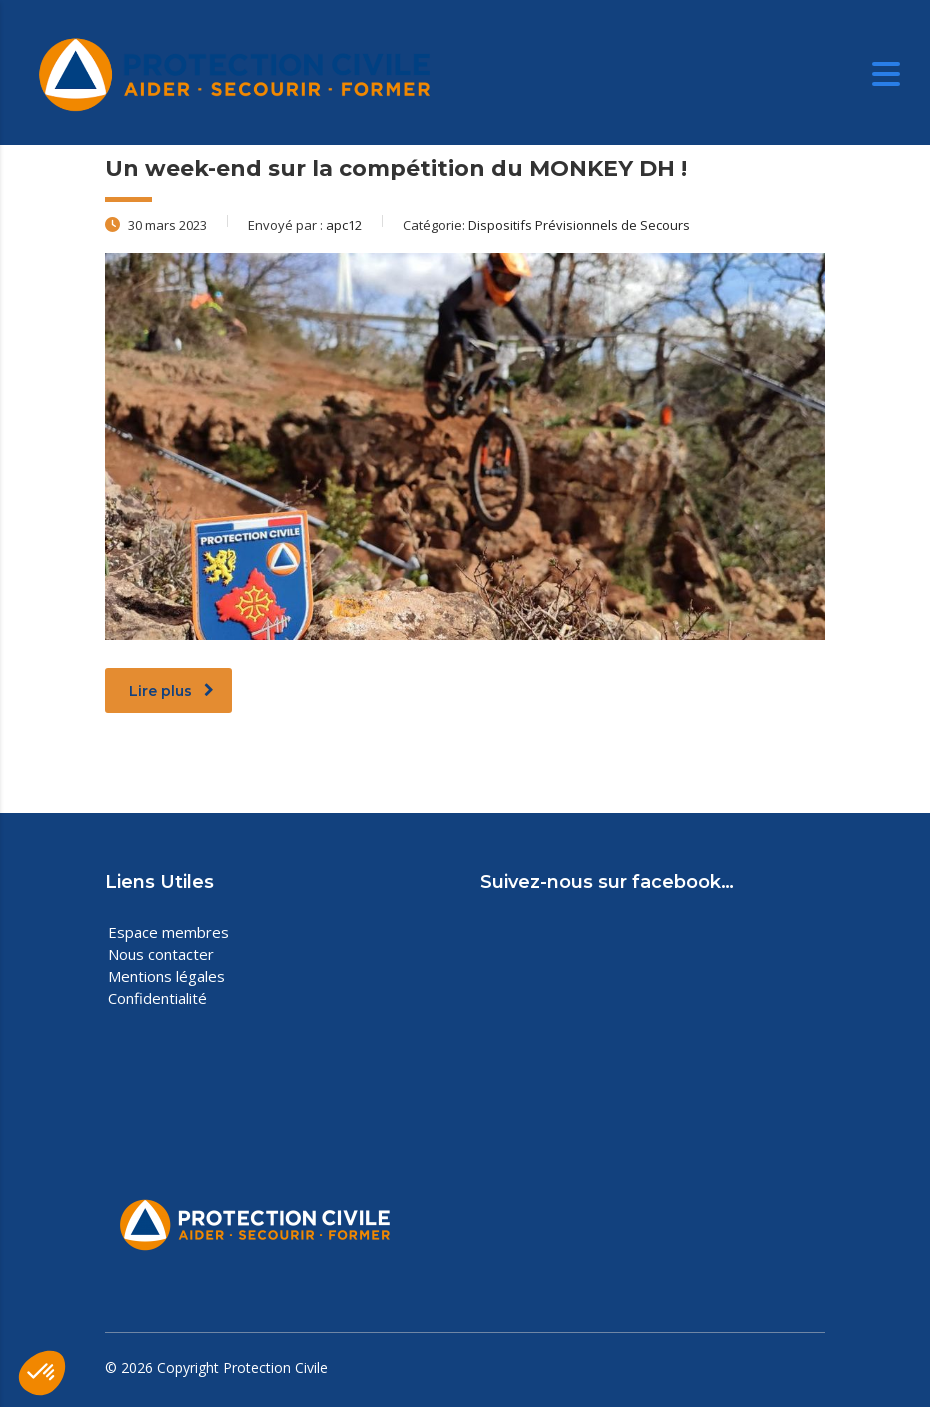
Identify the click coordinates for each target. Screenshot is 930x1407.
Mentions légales (166, 976)
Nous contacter (161, 954)
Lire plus (171, 691)
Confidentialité (157, 998)
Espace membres (168, 932)
